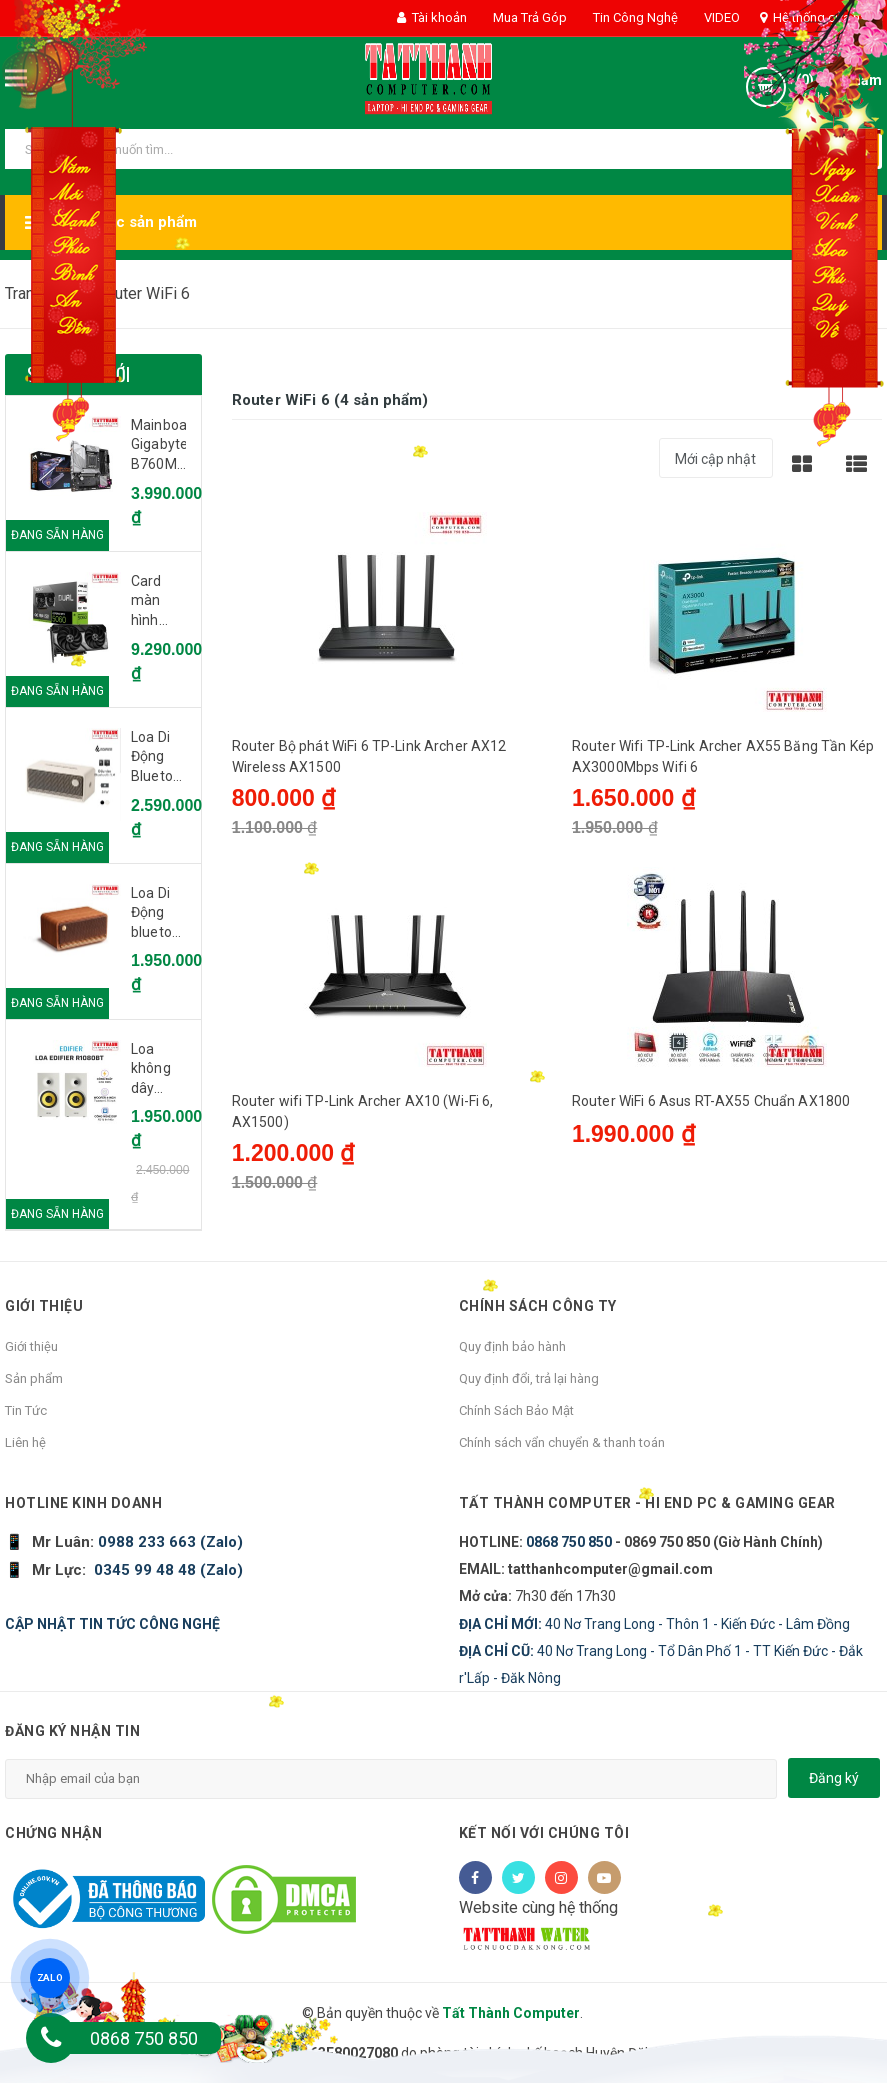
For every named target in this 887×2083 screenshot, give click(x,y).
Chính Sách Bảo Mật (516, 1410)
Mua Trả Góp (528, 17)
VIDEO (720, 17)
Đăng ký (834, 1778)
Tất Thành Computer (511, 2013)
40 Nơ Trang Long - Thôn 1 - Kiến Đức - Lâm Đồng (654, 1624)
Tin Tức (26, 1410)
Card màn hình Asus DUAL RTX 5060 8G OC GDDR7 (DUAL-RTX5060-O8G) (158, 602)
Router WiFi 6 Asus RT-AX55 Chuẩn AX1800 (711, 1101)
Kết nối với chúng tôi (544, 1833)
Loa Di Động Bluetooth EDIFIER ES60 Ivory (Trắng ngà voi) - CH (158, 758)
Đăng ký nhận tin (72, 1731)
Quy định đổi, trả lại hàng (529, 1378)
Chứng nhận (53, 1833)
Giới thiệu (31, 1346)
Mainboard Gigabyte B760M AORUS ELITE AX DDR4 (158, 446)
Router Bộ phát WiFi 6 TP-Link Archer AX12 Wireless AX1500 (369, 756)
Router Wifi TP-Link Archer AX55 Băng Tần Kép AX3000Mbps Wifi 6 (723, 756)
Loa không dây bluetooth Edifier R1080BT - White (158, 1070)
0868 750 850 (569, 1542)
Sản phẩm (34, 1378)
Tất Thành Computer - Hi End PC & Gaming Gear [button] (647, 1503)
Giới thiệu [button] (44, 1306)
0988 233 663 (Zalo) (168, 1542)
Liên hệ (25, 1442)
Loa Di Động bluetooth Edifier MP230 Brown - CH (158, 914)
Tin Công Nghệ (634, 17)
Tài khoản (432, 17)
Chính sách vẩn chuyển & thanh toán (562, 1442)
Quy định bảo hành (512, 1346)
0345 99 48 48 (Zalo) (168, 1570)
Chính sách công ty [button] (538, 1306)
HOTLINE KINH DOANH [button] (83, 1503)
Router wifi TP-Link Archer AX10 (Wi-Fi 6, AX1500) (363, 1111)
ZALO (50, 1977)
